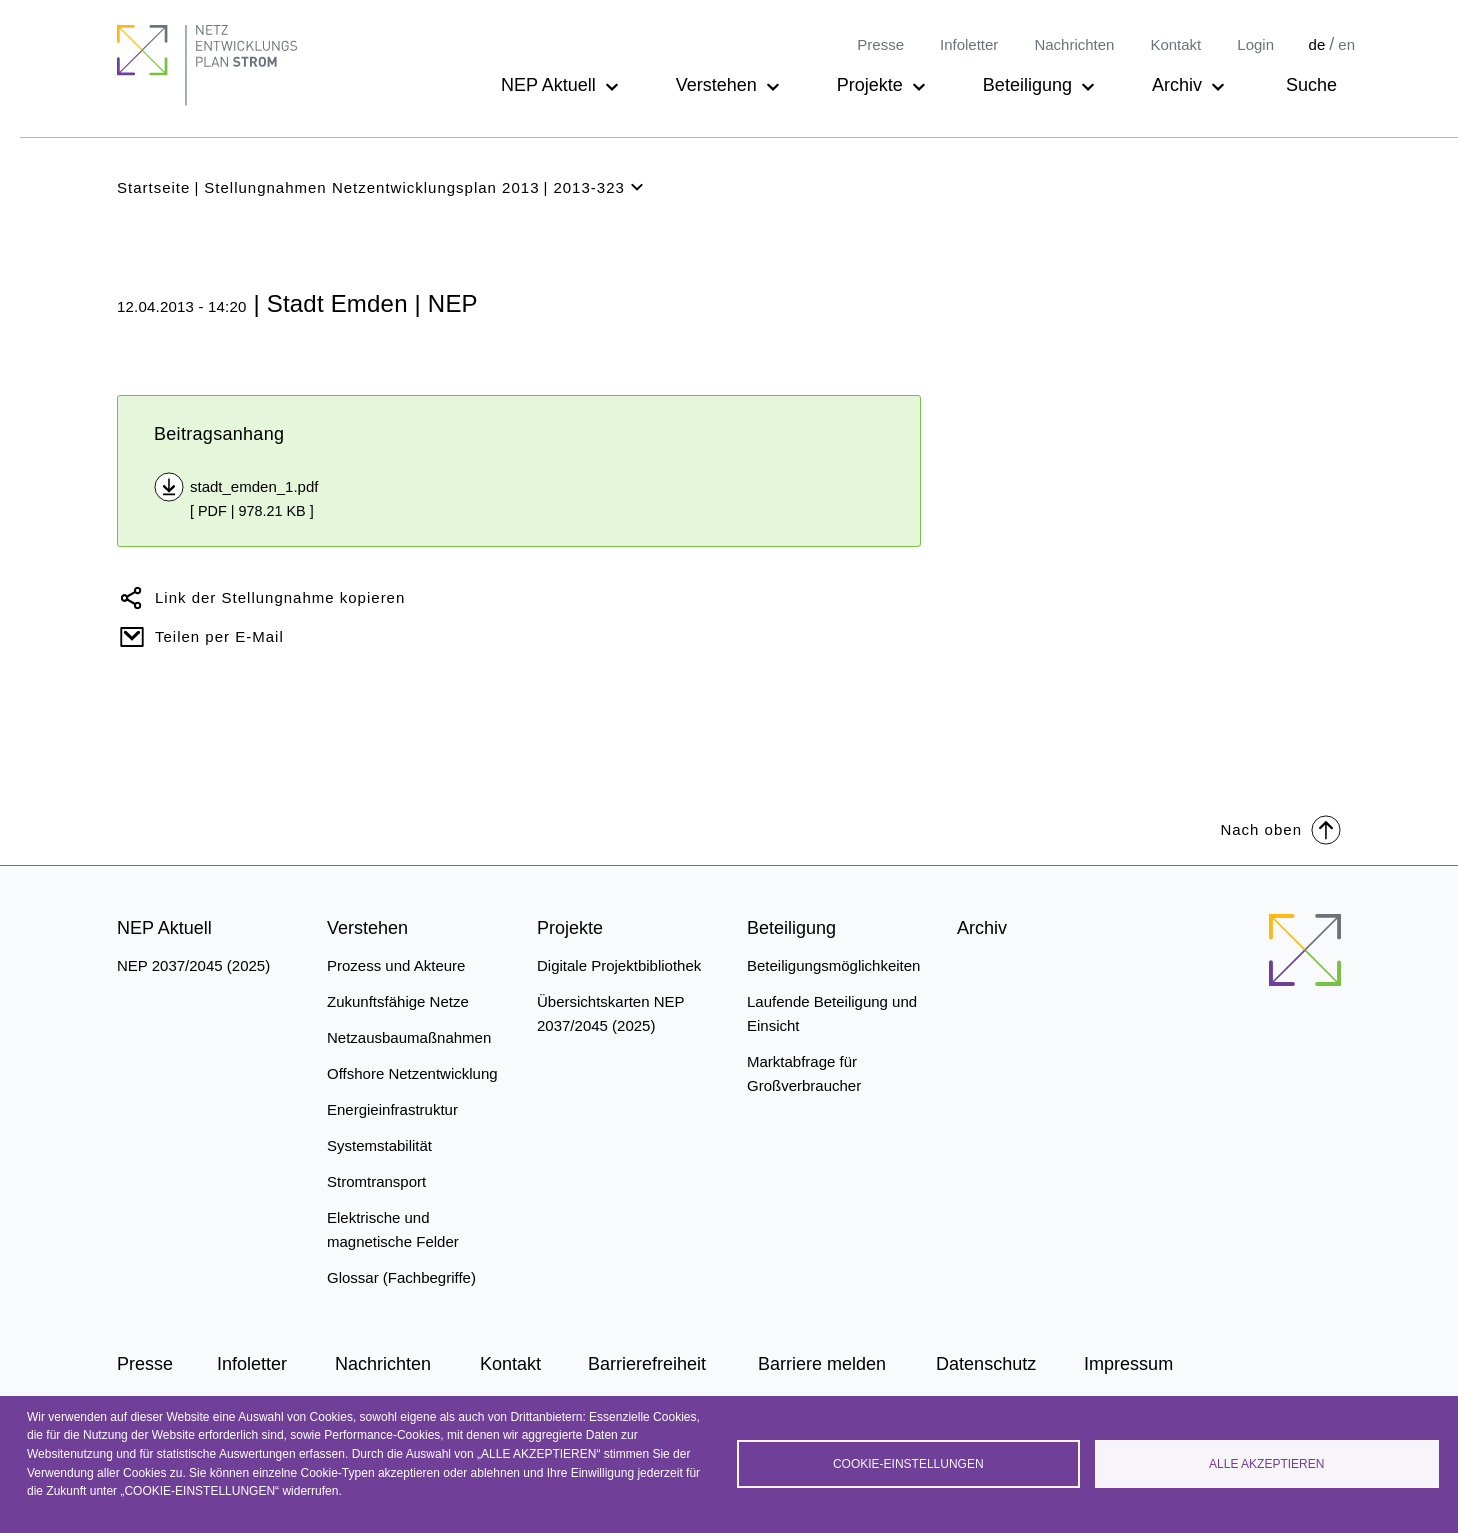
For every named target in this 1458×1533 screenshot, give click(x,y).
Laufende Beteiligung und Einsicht (832, 1013)
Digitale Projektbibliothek (619, 965)
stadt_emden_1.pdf (254, 486)
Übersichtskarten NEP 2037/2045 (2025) (610, 1013)
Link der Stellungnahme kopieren (280, 597)
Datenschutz (986, 1364)
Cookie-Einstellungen (908, 1464)
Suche (1311, 85)
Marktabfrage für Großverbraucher (804, 1073)
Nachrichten (1074, 44)
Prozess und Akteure (396, 965)
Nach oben (1280, 828)
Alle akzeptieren (1266, 1464)
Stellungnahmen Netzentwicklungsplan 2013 (371, 187)
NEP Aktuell (548, 85)
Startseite (153, 187)
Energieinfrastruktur (392, 1109)
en (1346, 44)
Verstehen (716, 85)
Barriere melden (822, 1364)
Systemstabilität (379, 1145)
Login (1255, 44)
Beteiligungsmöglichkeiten (833, 965)
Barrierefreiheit (647, 1364)
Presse (880, 44)
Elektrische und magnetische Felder (393, 1229)
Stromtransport (376, 1181)
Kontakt (1175, 44)
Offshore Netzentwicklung (412, 1073)
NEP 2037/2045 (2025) (193, 965)
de (1317, 44)
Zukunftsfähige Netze (398, 1001)
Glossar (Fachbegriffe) (401, 1277)
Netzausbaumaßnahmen (409, 1037)
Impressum (1128, 1364)
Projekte (870, 85)
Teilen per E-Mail (219, 636)
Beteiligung (1027, 85)
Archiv (1177, 85)
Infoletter (969, 44)
